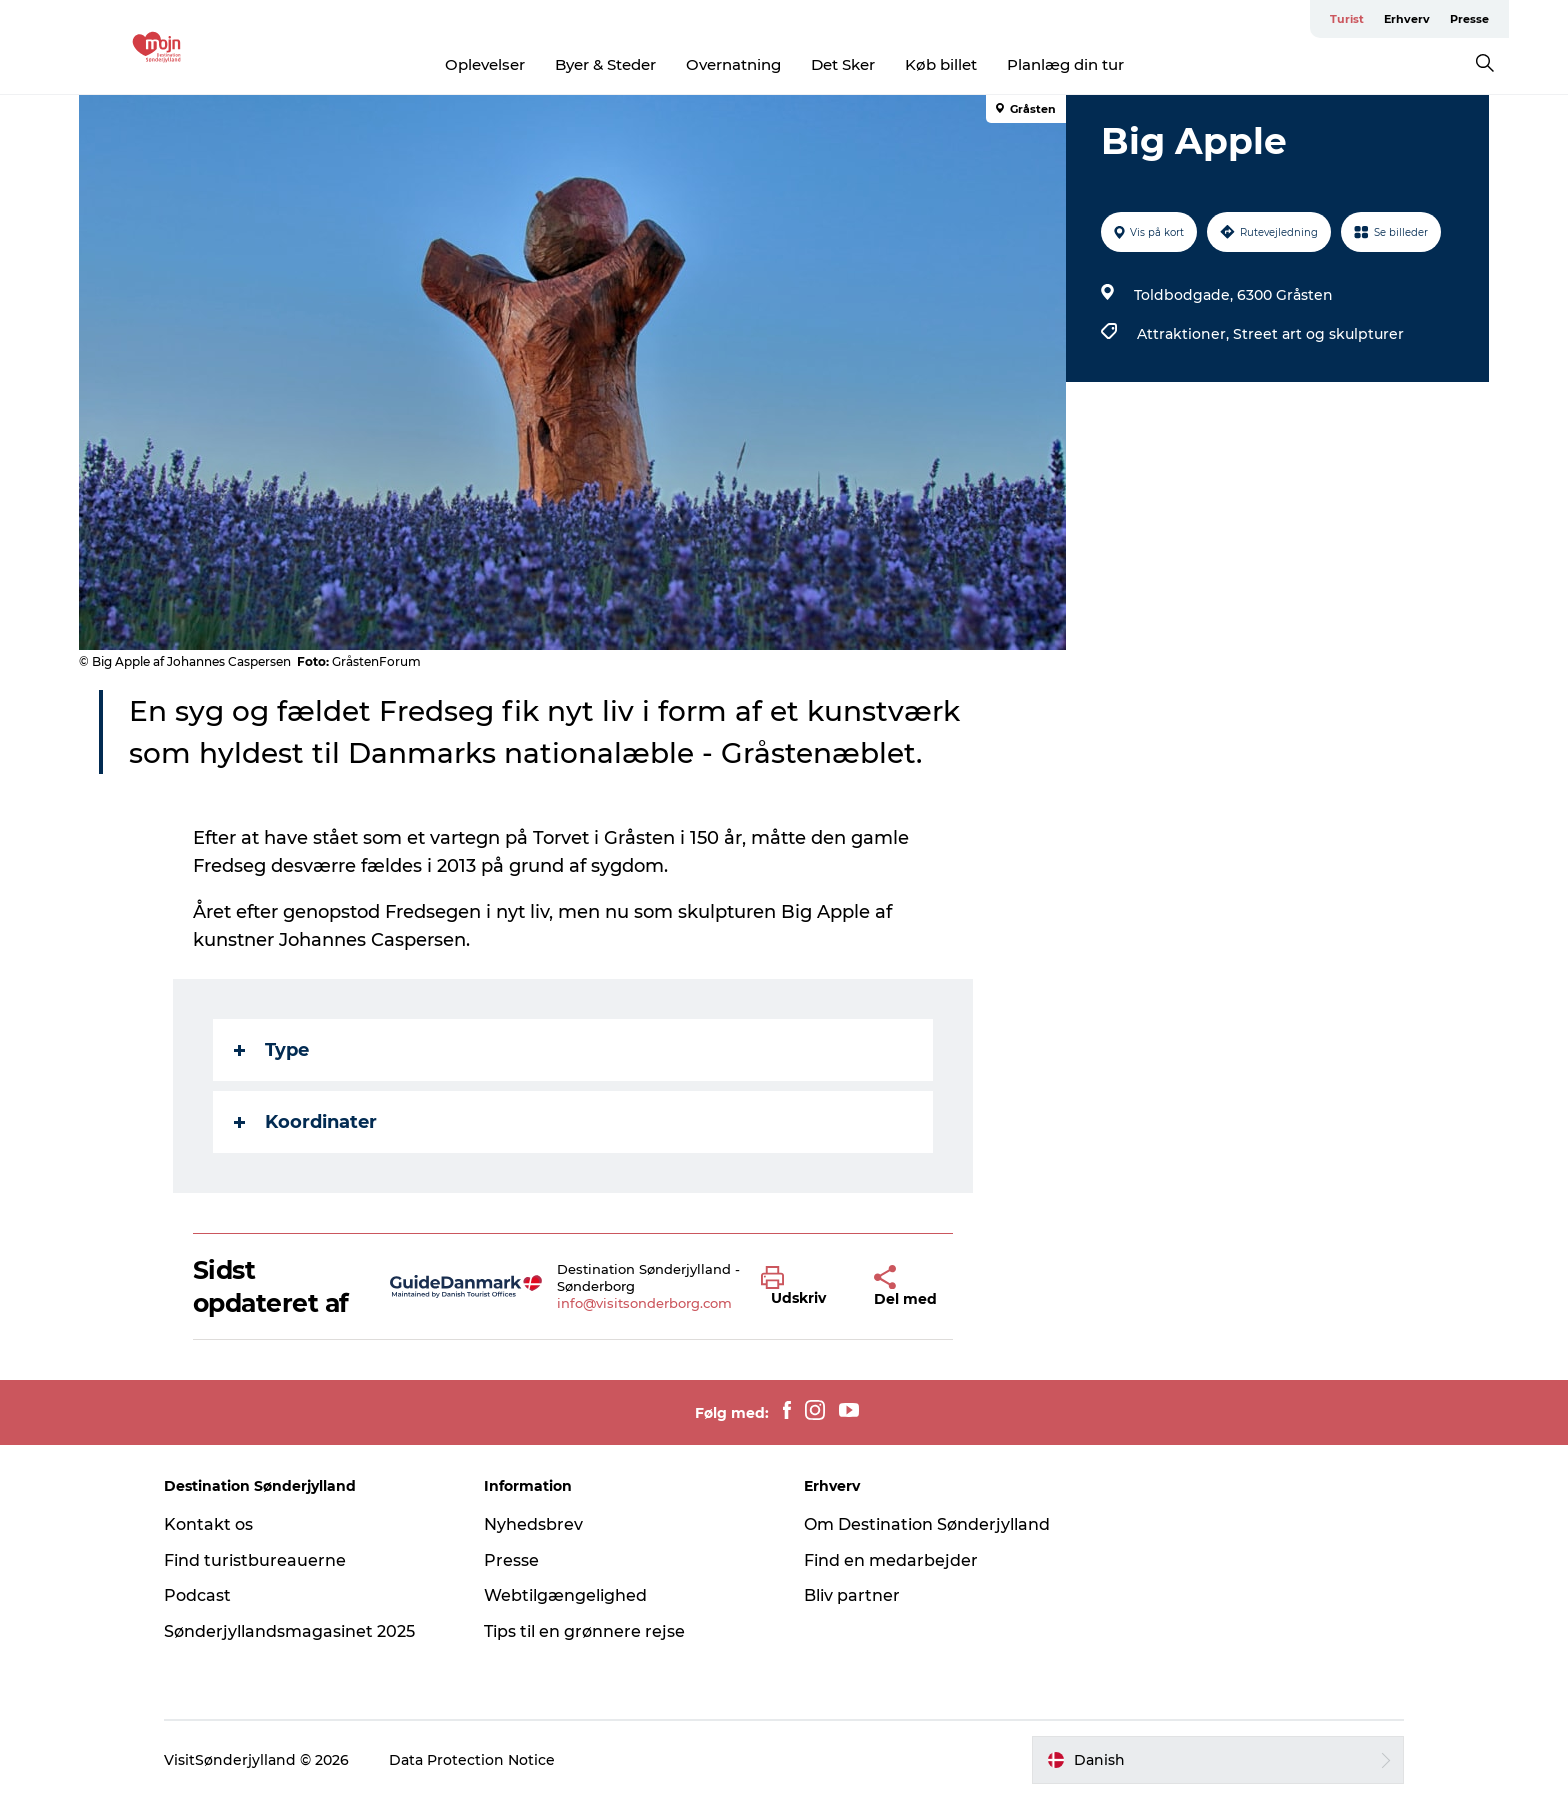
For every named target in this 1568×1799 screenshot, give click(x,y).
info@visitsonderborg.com (644, 1303)
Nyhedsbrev (533, 1524)
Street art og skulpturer (1318, 334)
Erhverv (1407, 19)
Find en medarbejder (891, 1560)
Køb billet (941, 64)
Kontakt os (208, 1524)
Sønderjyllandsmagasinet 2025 (289, 1631)
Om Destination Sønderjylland (927, 1524)
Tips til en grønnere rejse (584, 1631)
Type (271, 1050)
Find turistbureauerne (255, 1560)
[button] (802, 1287)
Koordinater (305, 1122)
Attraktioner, (1185, 334)
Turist (1347, 19)
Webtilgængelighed (565, 1595)
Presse (1469, 19)
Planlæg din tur (1065, 64)
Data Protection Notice (472, 1760)
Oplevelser (485, 64)
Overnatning (733, 64)
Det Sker (843, 64)
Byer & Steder (605, 64)
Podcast (197, 1595)
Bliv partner (852, 1595)
